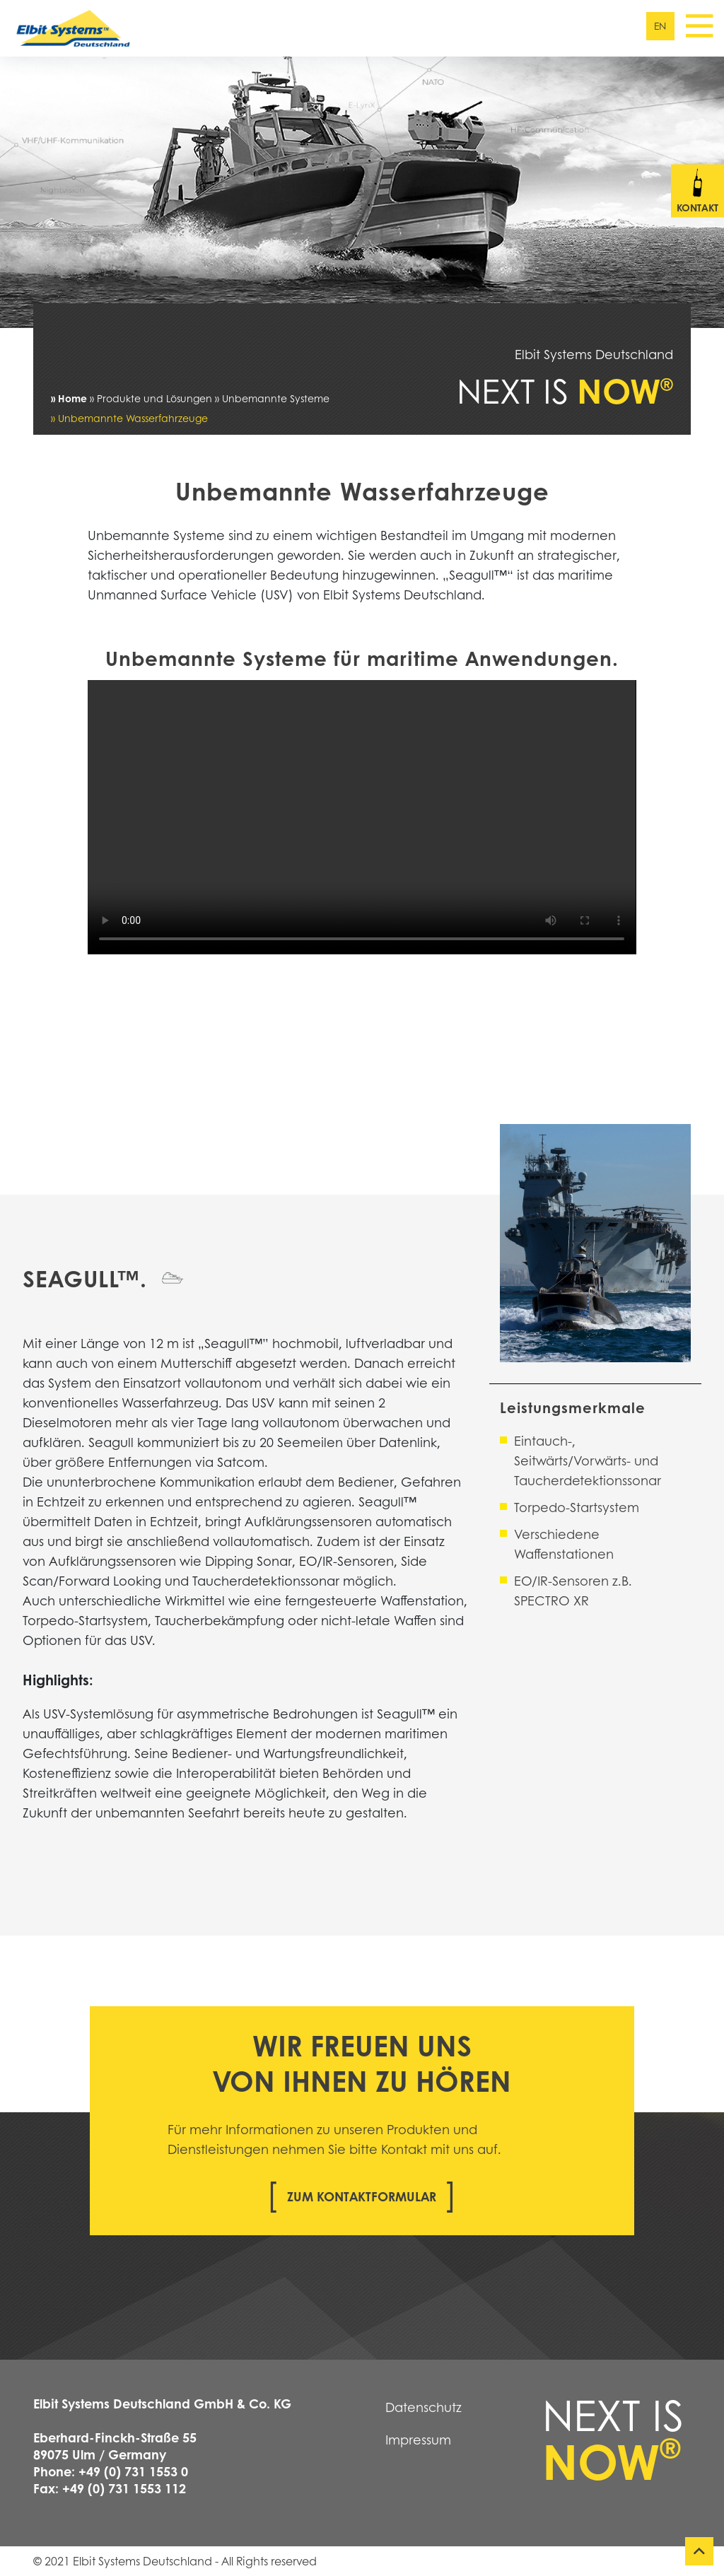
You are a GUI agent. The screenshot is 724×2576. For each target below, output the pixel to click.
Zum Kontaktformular (361, 2196)
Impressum (418, 2439)
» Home (69, 398)
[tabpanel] (362, 192)
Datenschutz (423, 2407)
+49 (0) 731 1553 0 (133, 2471)
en (660, 25)
